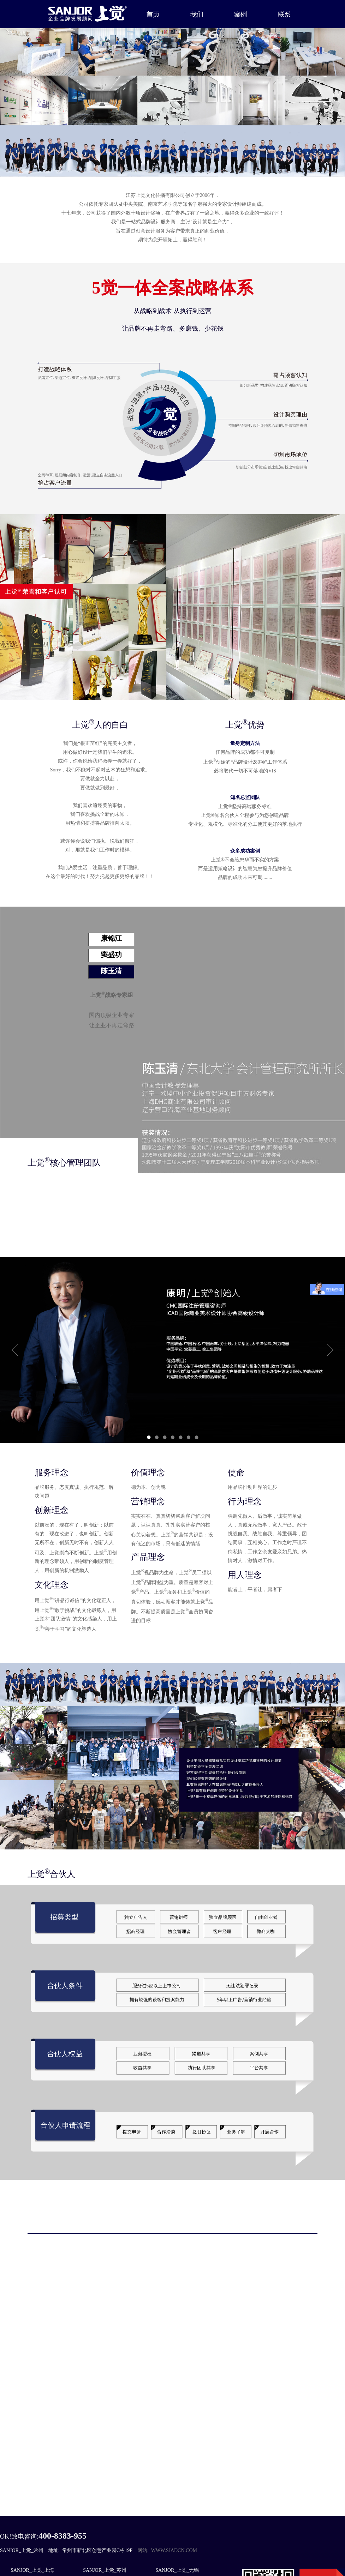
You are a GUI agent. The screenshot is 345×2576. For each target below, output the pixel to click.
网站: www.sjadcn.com (167, 2550)
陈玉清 (111, 970)
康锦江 (111, 938)
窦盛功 (111, 954)
